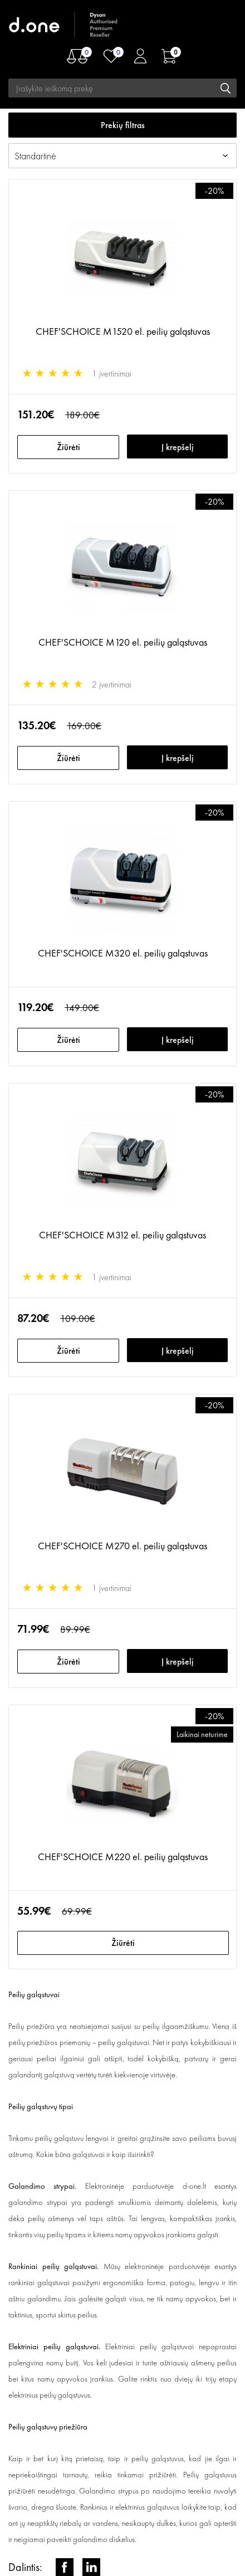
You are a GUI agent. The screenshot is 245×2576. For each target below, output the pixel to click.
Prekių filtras (123, 125)
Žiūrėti (68, 447)
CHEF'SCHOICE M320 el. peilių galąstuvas (123, 953)
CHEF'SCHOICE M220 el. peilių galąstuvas (123, 1856)
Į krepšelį (177, 447)
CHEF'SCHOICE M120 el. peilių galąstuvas (122, 642)
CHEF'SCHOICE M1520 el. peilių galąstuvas (123, 331)
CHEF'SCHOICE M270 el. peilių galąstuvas (122, 1545)
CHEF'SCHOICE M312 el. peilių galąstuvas (122, 1234)
